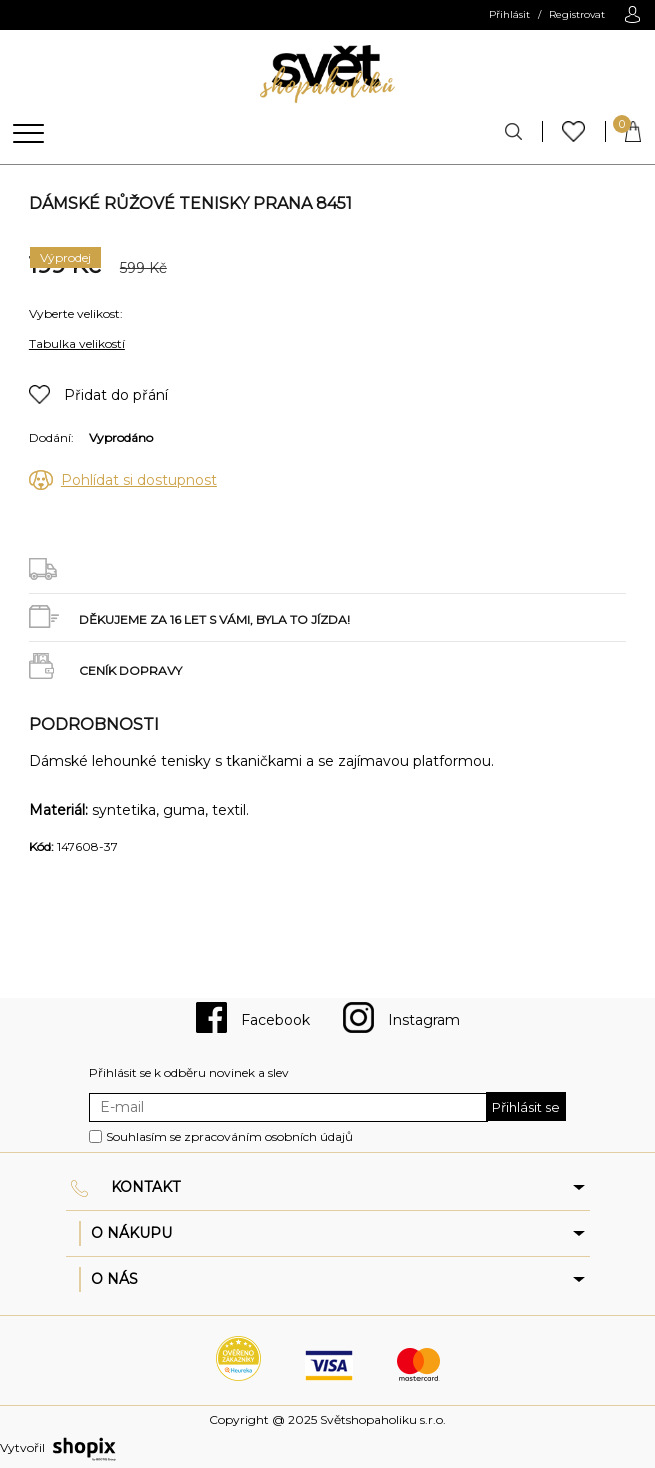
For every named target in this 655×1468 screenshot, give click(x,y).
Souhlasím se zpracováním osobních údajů (229, 1136)
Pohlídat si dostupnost (139, 480)
